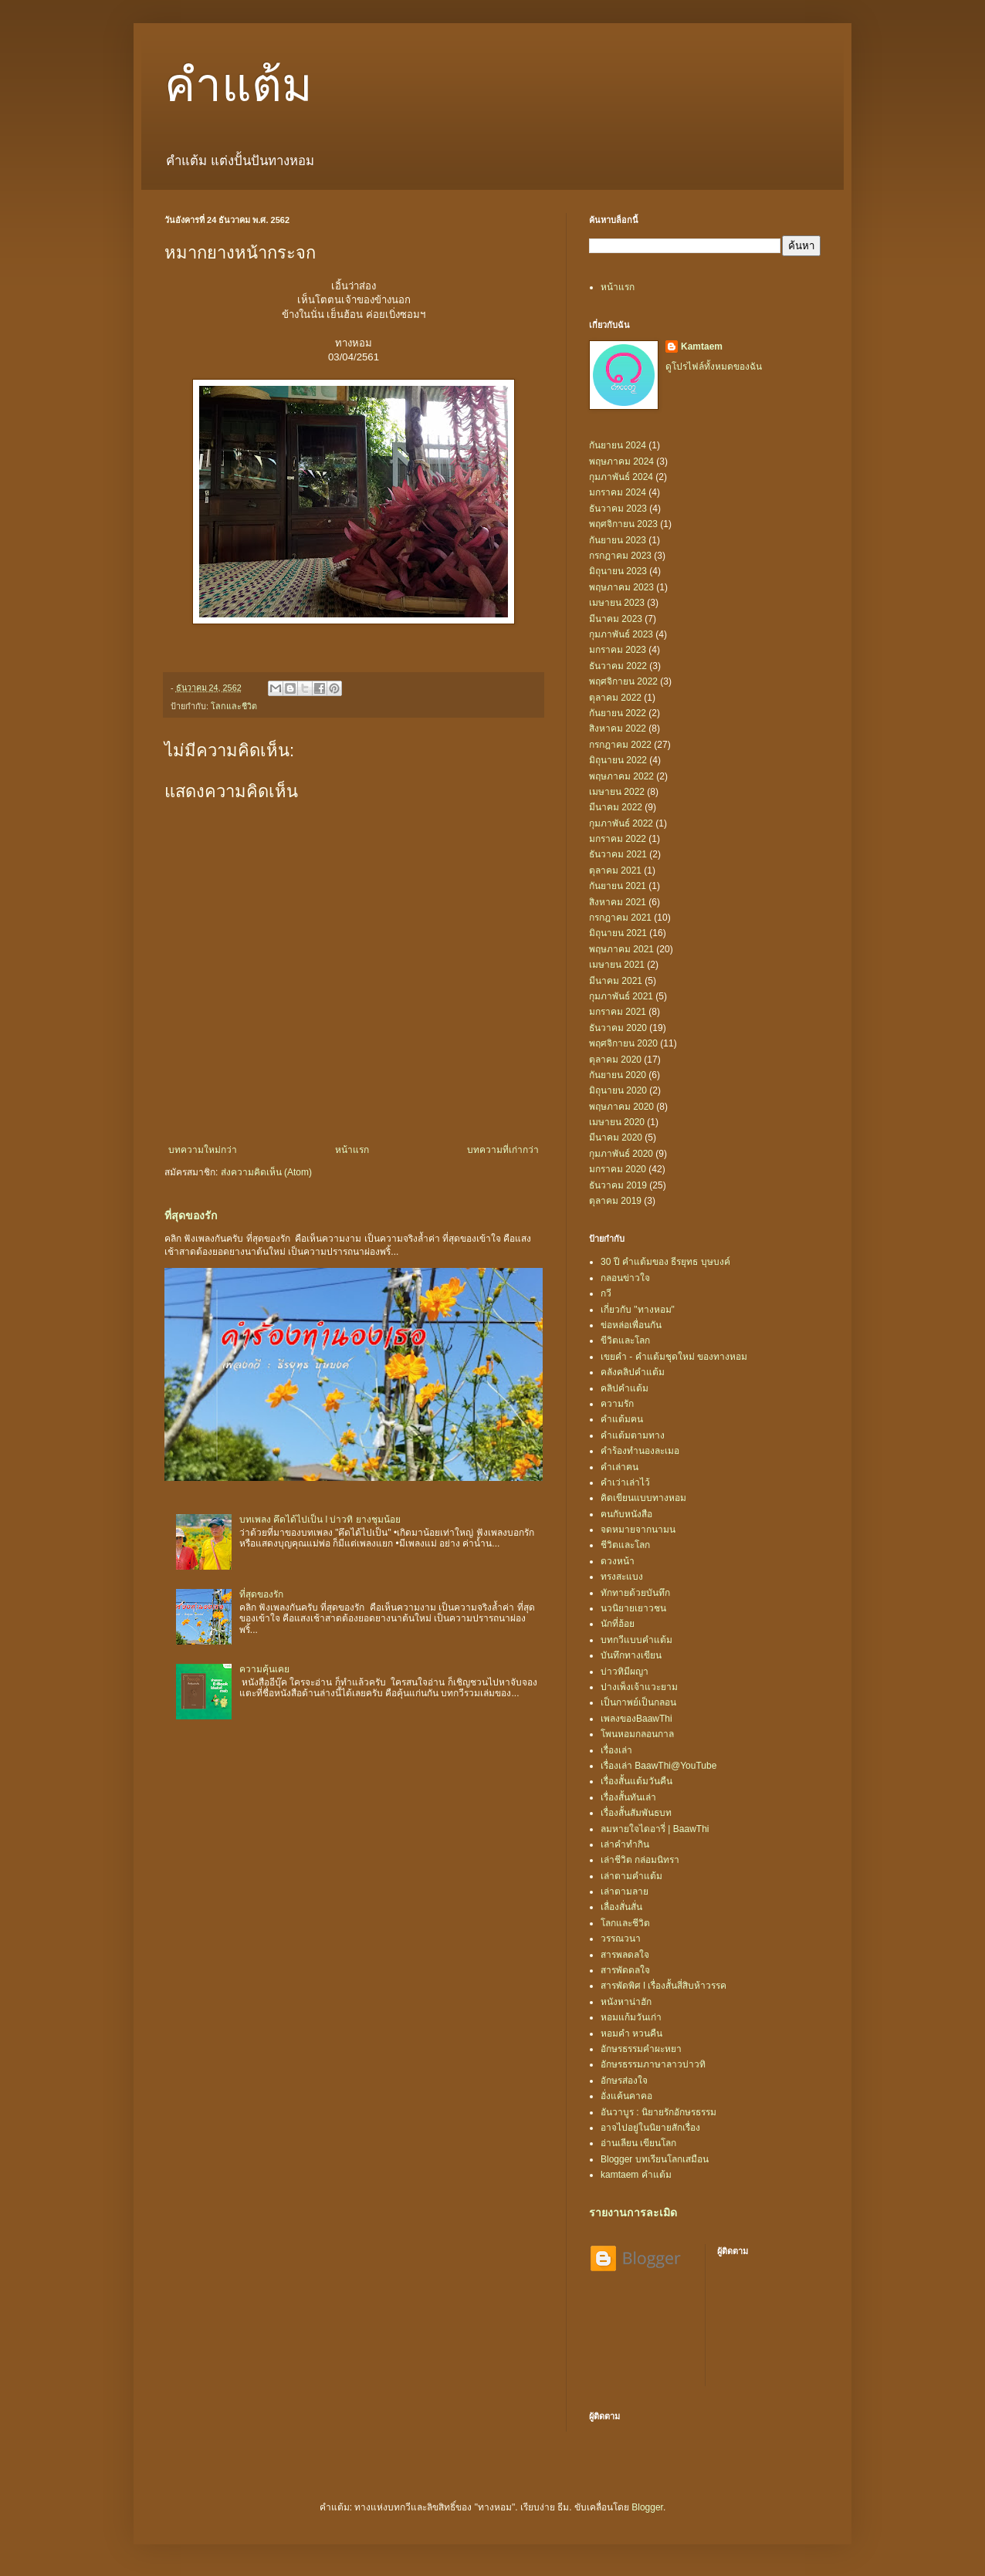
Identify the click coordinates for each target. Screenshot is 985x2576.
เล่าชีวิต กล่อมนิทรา (640, 1859)
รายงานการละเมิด (633, 2212)
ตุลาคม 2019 (615, 1200)
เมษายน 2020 (617, 1122)
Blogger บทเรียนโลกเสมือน (655, 2159)
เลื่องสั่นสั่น (621, 1907)
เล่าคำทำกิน (625, 1844)
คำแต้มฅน (622, 1419)
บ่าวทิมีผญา (624, 1671)
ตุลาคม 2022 (615, 697)
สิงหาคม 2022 (617, 728)
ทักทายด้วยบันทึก (635, 1592)
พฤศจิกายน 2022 (623, 681)
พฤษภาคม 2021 (621, 949)
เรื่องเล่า (616, 1750)
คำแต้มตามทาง (633, 1435)
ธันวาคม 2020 (618, 1028)
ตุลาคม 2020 (615, 1059)
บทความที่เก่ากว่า (503, 1149)
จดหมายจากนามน (638, 1529)
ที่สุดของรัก (191, 1215)
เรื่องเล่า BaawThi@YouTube (658, 1765)
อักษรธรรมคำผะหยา (641, 2049)
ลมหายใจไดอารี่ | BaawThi (655, 1829)
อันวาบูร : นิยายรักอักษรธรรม (658, 2112)
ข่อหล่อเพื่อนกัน (631, 1325)
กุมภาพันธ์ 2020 (621, 1153)
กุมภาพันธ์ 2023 (621, 634)
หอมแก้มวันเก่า (631, 2017)
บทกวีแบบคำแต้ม (636, 1640)
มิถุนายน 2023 (618, 571)
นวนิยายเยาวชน (633, 1608)
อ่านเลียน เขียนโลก (638, 2143)
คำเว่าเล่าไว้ (625, 1482)
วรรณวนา (621, 1938)
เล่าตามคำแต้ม (631, 1876)
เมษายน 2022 (617, 791)
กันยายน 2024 (617, 445)
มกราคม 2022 (617, 838)
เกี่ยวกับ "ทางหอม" (638, 1309)
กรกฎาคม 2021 (620, 917)
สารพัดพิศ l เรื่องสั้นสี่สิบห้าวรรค (663, 1985)
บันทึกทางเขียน (631, 1655)
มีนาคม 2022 (615, 807)
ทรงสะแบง (622, 1576)
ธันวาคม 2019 (618, 1185)
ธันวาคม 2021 (618, 854)
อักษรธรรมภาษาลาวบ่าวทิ (653, 2064)
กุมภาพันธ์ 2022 (621, 823)
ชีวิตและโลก (625, 1545)
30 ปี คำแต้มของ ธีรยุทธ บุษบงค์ (665, 1261)
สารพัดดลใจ (625, 1970)
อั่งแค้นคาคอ (626, 2096)
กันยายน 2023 (617, 540)
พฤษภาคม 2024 (621, 461)
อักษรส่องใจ (624, 2080)
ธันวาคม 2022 (618, 666)
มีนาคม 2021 (615, 980)
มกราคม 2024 (617, 492)
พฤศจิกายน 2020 (623, 1043)
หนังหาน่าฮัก (626, 2001)
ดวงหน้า (618, 1561)
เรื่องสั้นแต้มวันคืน (636, 1781)
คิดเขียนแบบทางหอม (643, 1498)
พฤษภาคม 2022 (621, 776)
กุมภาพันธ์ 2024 (621, 477)
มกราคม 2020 (617, 1169)
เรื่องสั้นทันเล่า (628, 1797)
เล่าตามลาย (624, 1891)
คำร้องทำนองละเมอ (640, 1450)
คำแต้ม (238, 85)
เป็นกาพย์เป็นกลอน (638, 1702)
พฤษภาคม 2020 (621, 1106)
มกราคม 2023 (617, 649)
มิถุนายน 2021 (618, 933)
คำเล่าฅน (619, 1467)
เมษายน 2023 (617, 602)
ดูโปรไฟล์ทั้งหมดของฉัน (713, 366)
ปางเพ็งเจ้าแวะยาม (639, 1687)
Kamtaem (702, 346)
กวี (606, 1293)
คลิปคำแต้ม (624, 1388)
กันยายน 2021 (617, 886)
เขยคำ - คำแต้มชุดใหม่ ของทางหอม (674, 1356)
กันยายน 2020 (617, 1075)
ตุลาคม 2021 (615, 870)
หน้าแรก (352, 1149)
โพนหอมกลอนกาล (637, 1734)
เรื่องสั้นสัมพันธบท (636, 1812)
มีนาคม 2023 (615, 619)
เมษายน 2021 (617, 964)
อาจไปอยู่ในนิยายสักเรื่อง (650, 2127)
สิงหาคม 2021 (617, 902)
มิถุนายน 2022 (618, 760)
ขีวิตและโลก (625, 1340)
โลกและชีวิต (234, 706)
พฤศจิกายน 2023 (623, 524)
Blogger (647, 2507)
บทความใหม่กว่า (202, 1149)
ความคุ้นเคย (264, 1669)
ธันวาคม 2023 (618, 508)
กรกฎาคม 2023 (620, 555)
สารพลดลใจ (625, 1954)
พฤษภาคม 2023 (621, 587)
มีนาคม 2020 (615, 1137)
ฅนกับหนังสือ (626, 1514)
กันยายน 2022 (617, 713)
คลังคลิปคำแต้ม (633, 1372)
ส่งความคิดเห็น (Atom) (266, 1172)
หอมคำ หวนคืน (631, 2033)
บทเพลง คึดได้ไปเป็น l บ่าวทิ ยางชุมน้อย (320, 1519)
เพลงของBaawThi (636, 1718)
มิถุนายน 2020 (618, 1090)
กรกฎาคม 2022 (620, 744)
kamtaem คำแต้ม (636, 2174)
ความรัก (617, 1403)
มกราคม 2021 (617, 1011)
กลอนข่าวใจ (625, 1278)
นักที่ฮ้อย (618, 1623)
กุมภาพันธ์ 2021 (621, 996)
